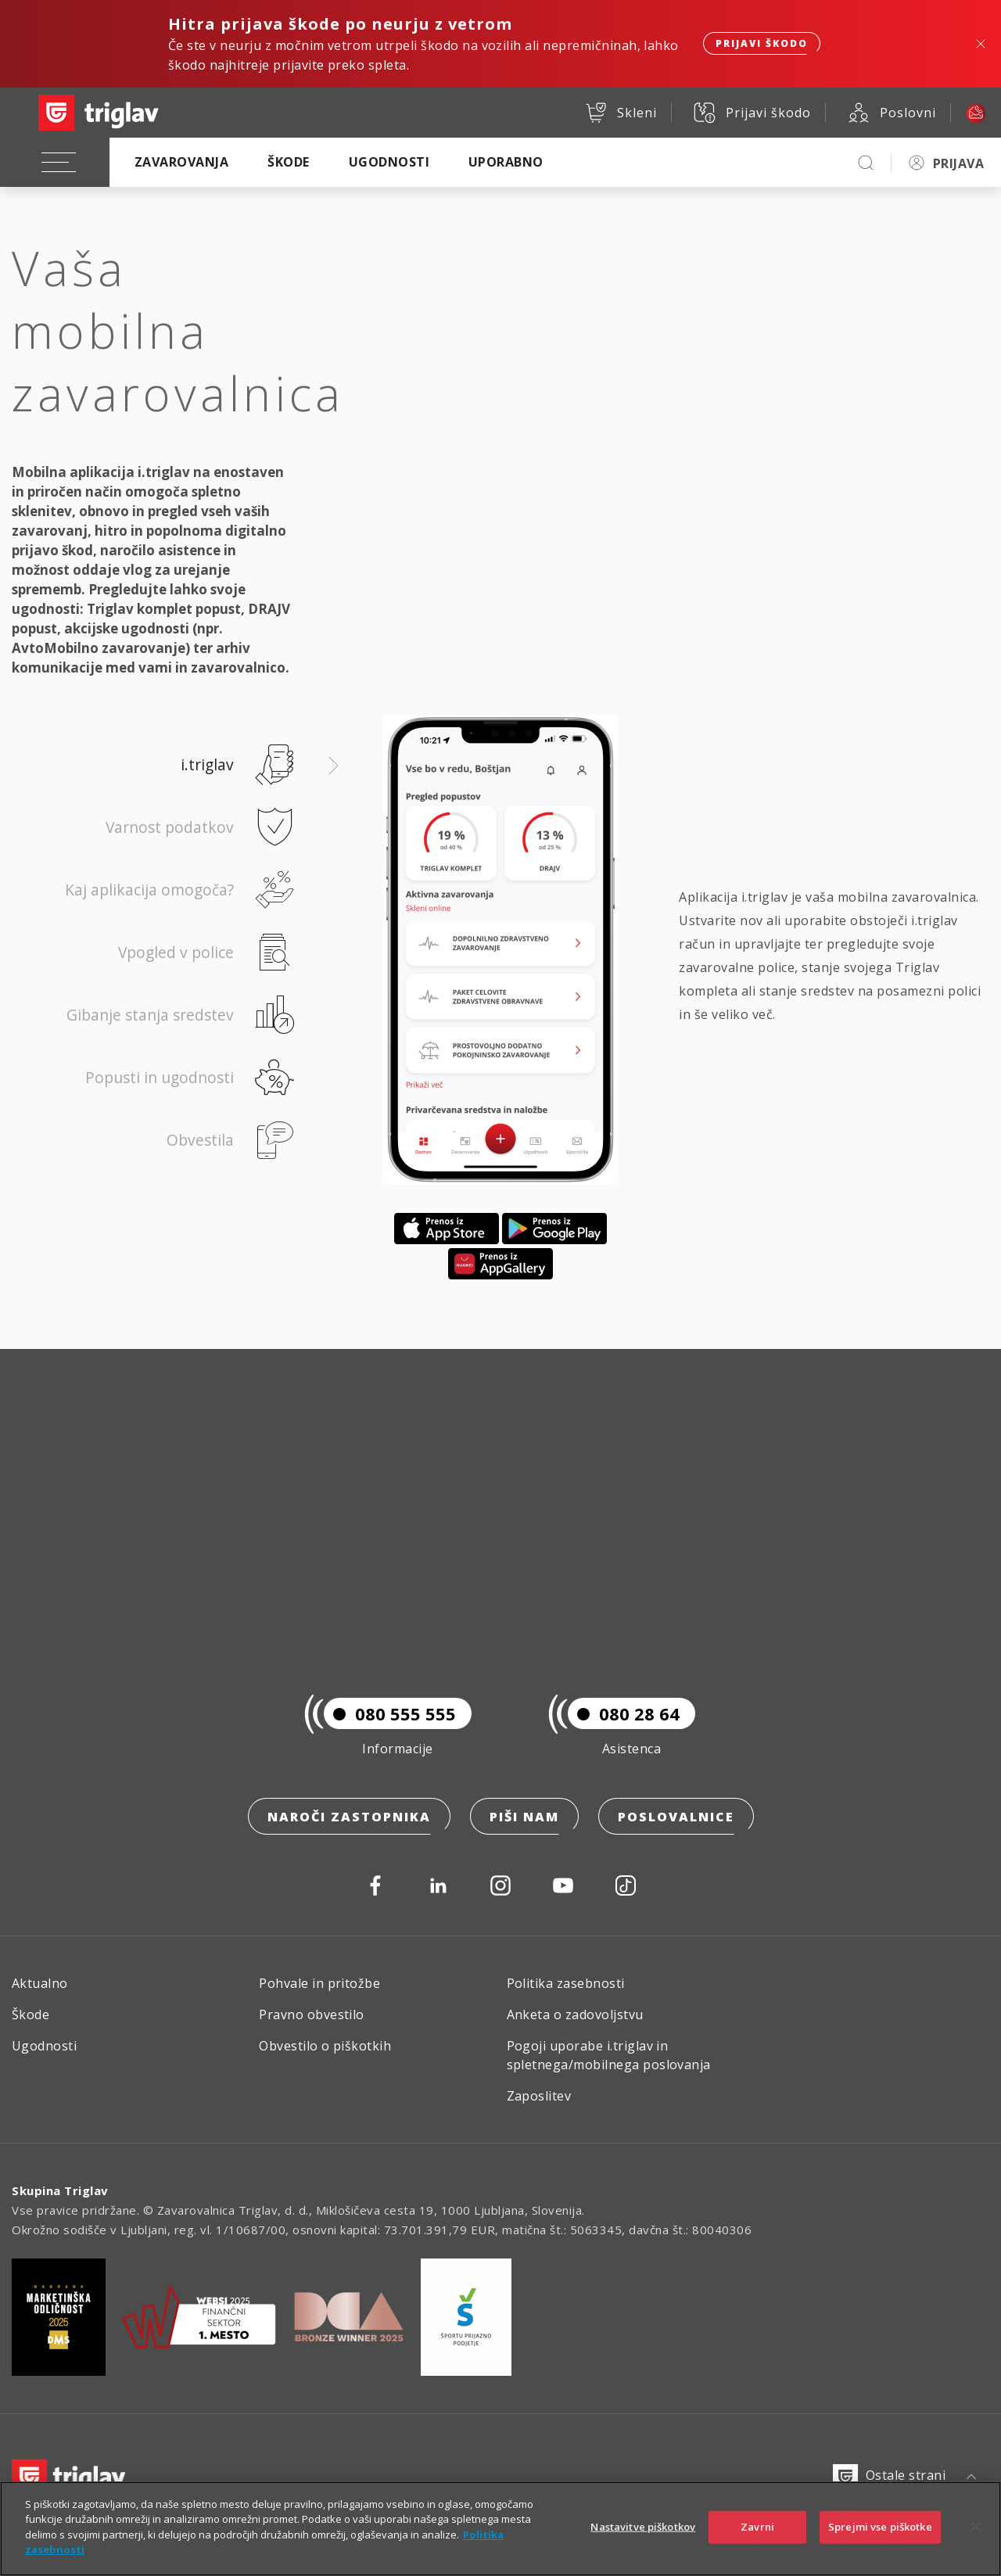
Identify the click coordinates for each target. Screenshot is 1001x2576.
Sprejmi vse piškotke (880, 2543)
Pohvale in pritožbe (319, 1983)
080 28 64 (624, 1713)
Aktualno (40, 1983)
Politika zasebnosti (566, 1983)
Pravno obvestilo (311, 2014)
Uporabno (506, 161)
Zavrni (757, 2543)
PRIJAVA (958, 163)
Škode (288, 161)
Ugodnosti (389, 161)
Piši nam (524, 1816)
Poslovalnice (676, 1816)
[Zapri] (976, 2543)
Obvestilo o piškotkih (325, 2045)
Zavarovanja (181, 161)
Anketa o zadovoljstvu (575, 2014)
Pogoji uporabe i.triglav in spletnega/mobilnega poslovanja (609, 2055)
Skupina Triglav (60, 2190)
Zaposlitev (539, 2095)
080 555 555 (390, 1713)
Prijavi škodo (762, 43)
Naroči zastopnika (349, 1816)
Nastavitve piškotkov (642, 2543)
